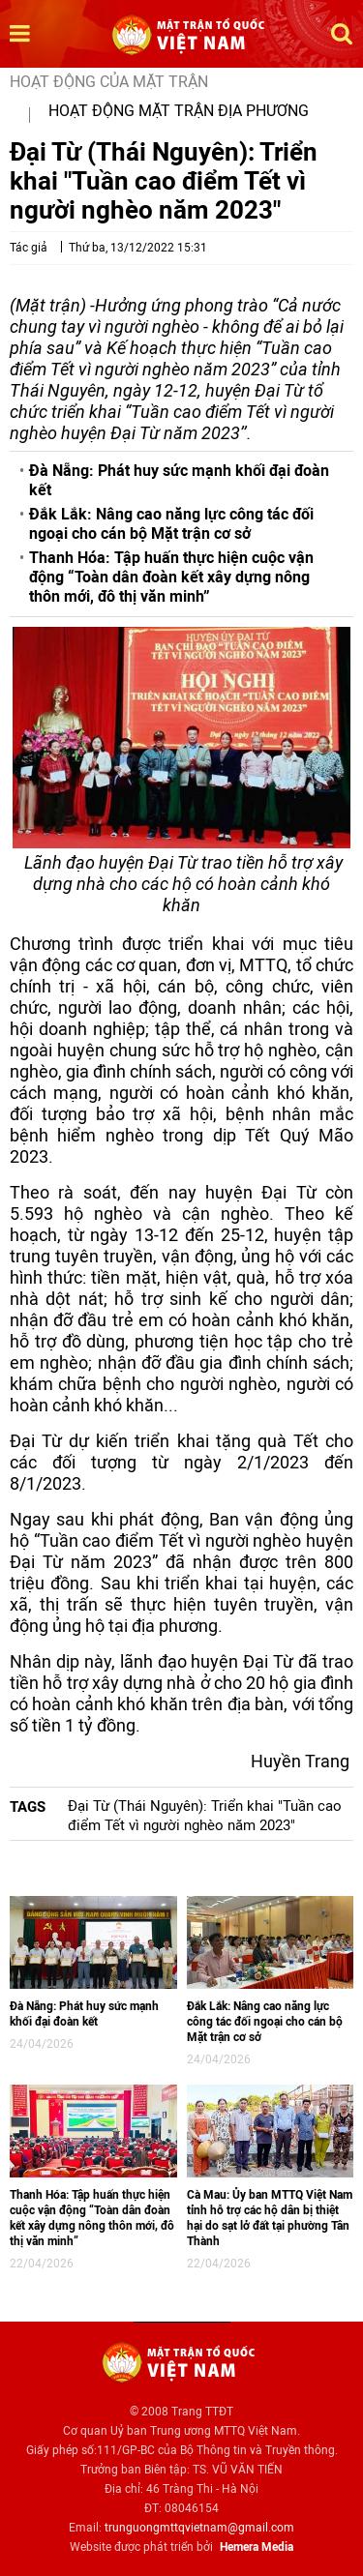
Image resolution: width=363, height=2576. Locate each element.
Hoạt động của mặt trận (109, 82)
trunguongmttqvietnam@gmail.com (199, 2527)
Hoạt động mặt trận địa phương (178, 111)
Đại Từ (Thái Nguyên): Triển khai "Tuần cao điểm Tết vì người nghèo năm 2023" (205, 1815)
